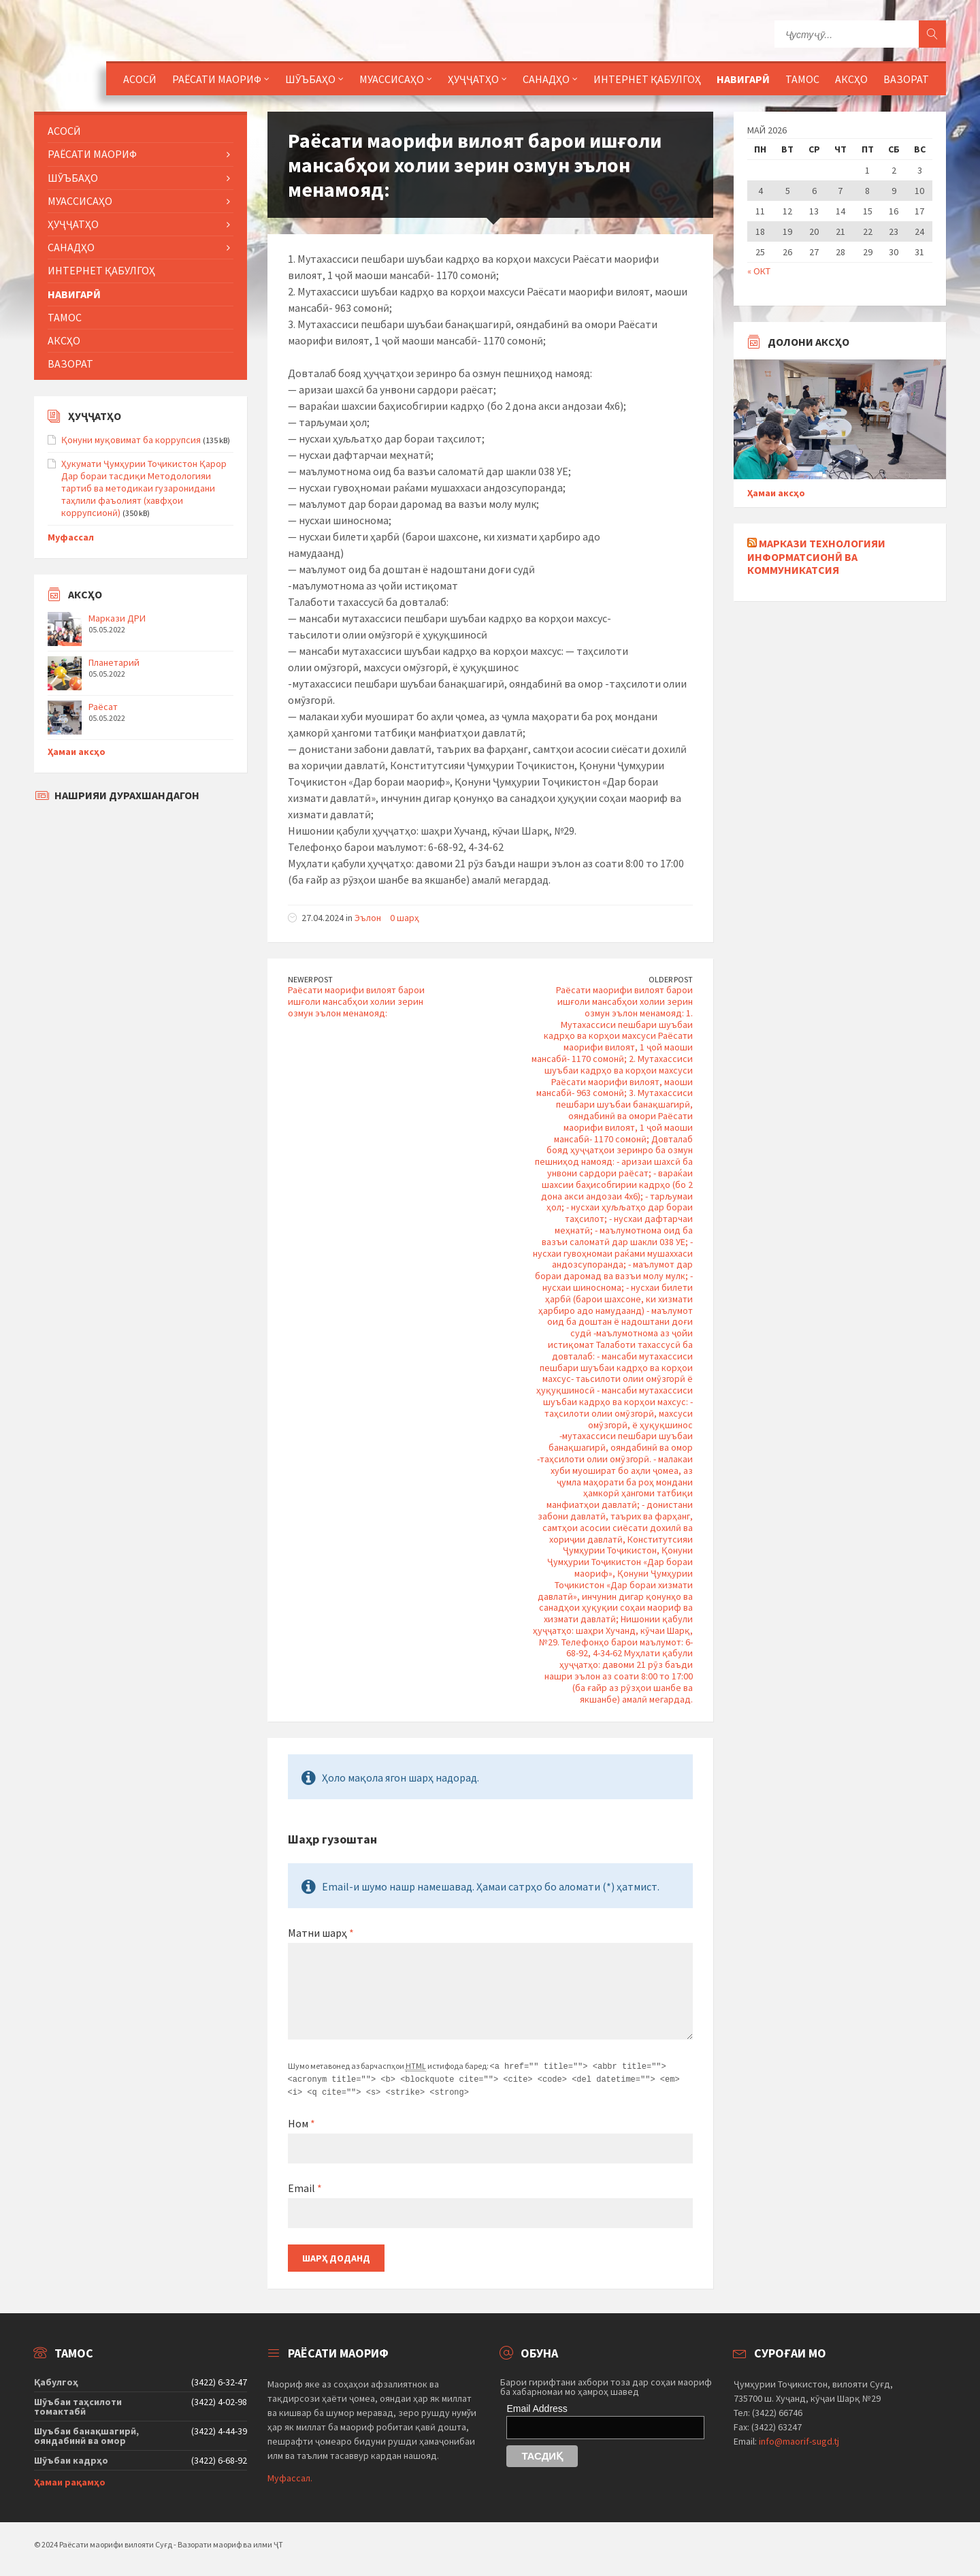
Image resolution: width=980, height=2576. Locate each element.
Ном (301, 2121)
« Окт (758, 271)
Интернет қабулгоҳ (647, 79)
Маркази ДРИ (117, 618)
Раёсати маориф (216, 79)
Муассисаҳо (391, 79)
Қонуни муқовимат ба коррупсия (131, 440)
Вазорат (906, 79)
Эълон (368, 918)
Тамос (802, 79)
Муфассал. (289, 2476)
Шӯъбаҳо (310, 79)
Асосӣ (140, 79)
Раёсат (103, 707)
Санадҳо (546, 79)
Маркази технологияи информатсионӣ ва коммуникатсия (816, 556)
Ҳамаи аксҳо (76, 751)
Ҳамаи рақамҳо (69, 2480)
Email (305, 2186)
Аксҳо (851, 79)
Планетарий (114, 662)
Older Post (671, 979)
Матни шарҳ (321, 1932)
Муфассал (71, 537)
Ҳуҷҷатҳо (473, 79)
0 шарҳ (404, 918)
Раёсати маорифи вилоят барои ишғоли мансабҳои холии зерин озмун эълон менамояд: (356, 1001)
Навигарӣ (743, 79)
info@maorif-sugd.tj (799, 2439)
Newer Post (310, 979)
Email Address (536, 2406)
